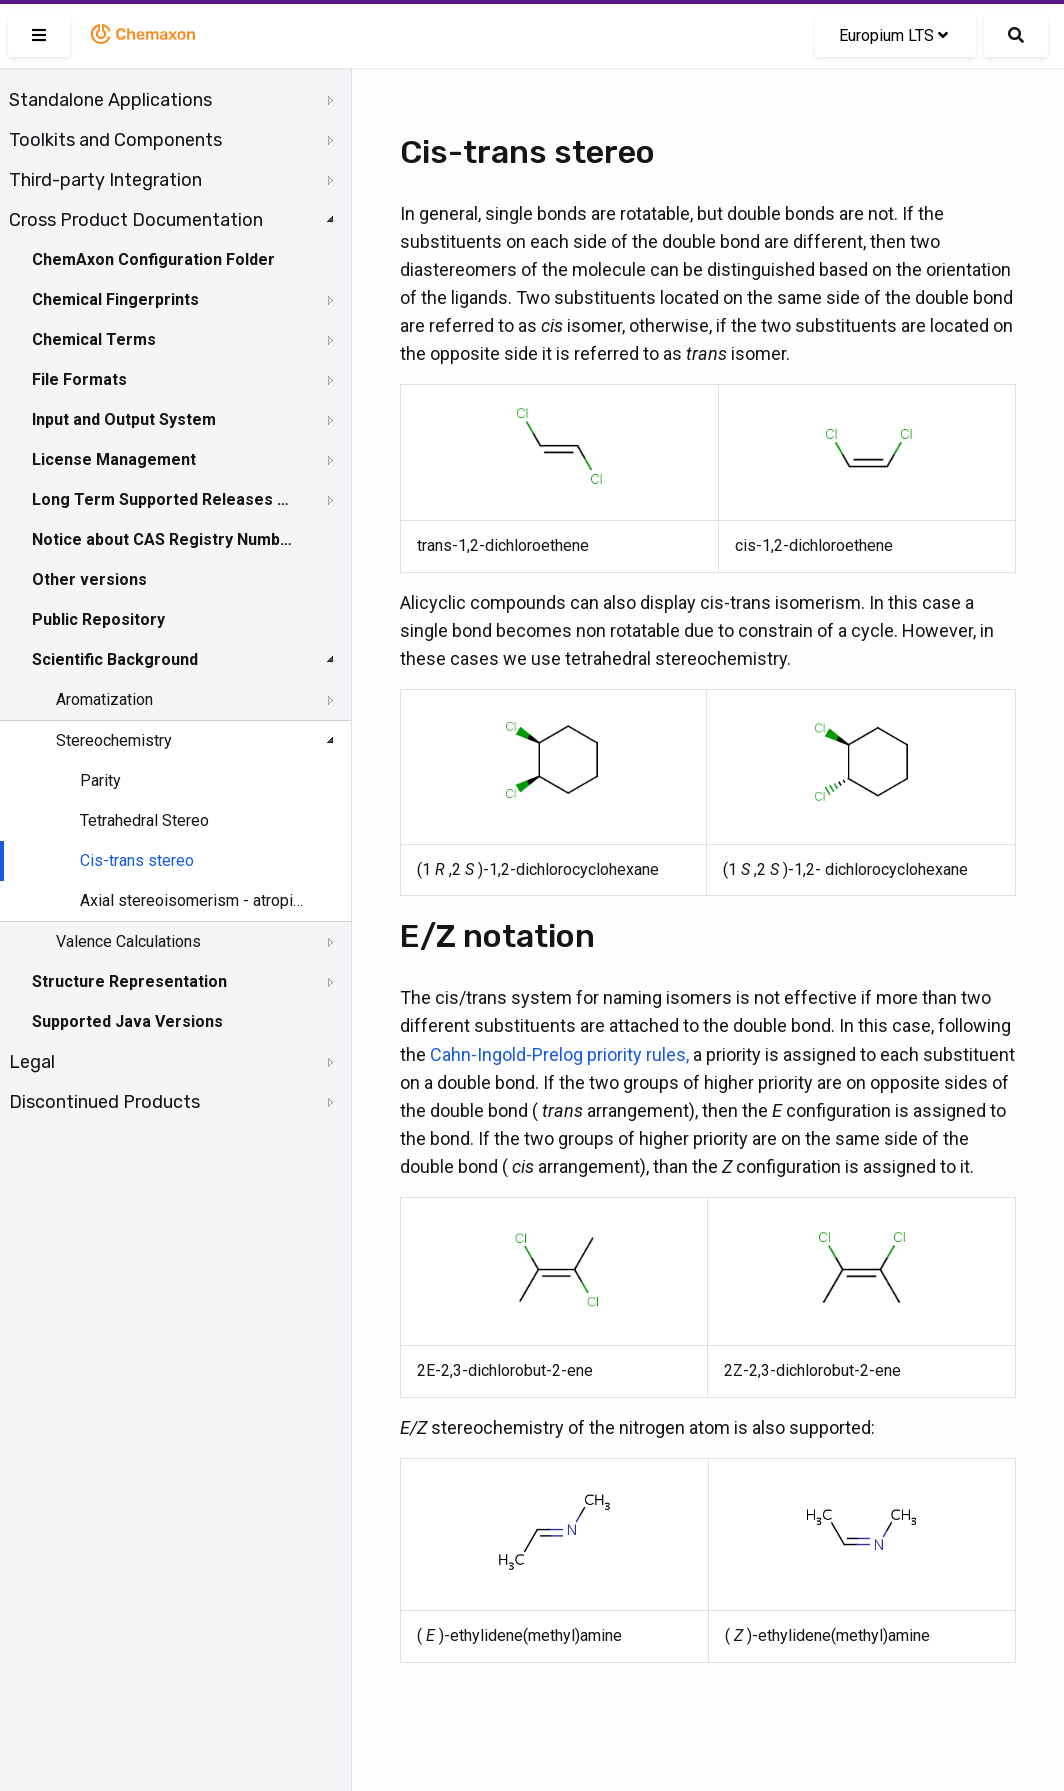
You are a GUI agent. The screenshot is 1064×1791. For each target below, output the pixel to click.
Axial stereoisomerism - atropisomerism (191, 900)
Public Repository (98, 619)
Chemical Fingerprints (115, 299)
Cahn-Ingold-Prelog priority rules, (559, 1054)
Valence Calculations (128, 941)
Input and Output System (124, 419)
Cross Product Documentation (136, 220)
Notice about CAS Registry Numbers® (163, 539)
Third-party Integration (105, 180)
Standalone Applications (110, 100)
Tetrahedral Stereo (144, 820)
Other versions (89, 579)
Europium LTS (893, 35)
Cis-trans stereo (137, 860)
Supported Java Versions (127, 1021)
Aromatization (104, 699)
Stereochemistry (114, 740)
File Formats (79, 379)
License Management (114, 459)
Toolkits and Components (115, 140)
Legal (32, 1062)
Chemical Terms (94, 339)
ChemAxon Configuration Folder (153, 259)
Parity (100, 780)
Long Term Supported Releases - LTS (163, 499)
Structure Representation (129, 981)
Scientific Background (115, 659)
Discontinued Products (104, 1102)
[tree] (175, 601)
